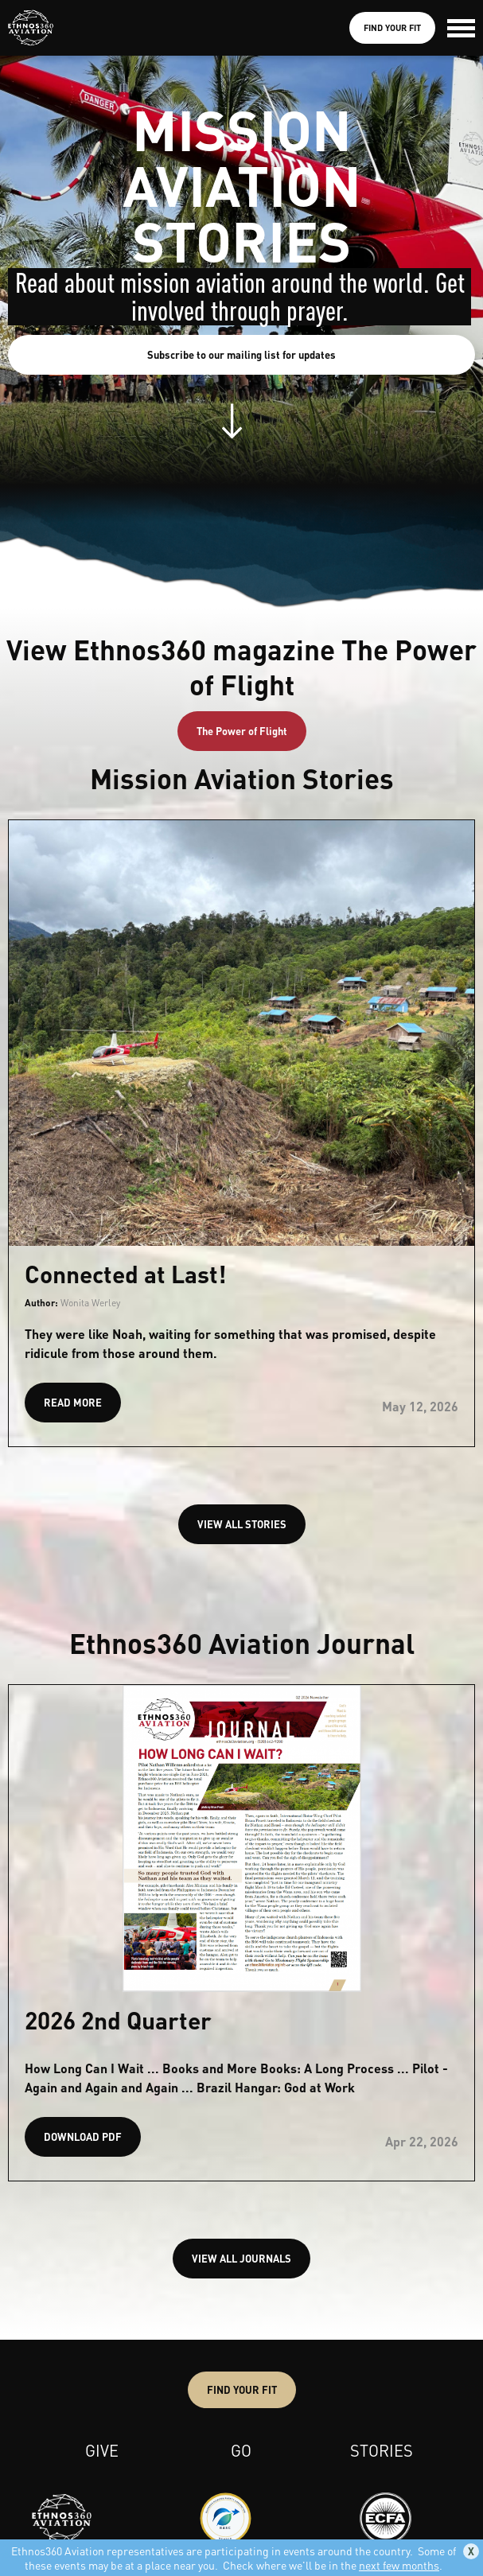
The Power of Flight (242, 730)
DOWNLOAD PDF (83, 2136)
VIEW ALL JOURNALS (241, 2258)
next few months (399, 2565)
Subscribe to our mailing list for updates (241, 354)
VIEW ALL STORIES (241, 1524)
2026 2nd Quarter (118, 2020)
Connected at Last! (125, 1274)
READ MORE (73, 1402)
